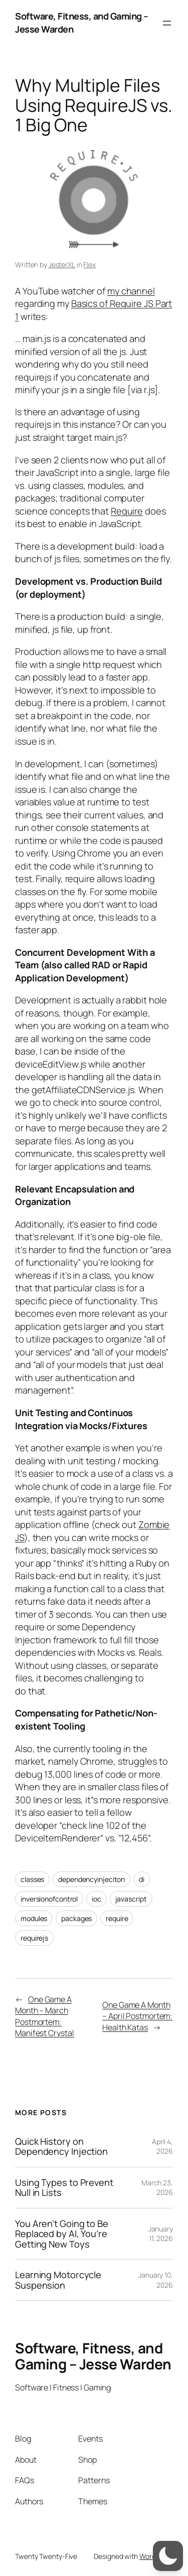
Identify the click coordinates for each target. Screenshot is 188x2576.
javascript (131, 1899)
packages (76, 1918)
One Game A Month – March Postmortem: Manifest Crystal (44, 2016)
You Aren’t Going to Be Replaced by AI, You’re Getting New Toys (61, 2233)
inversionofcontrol (49, 1899)
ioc (96, 1899)
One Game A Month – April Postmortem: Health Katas (137, 2016)
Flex (89, 264)
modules (34, 1918)
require (117, 1918)
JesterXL (62, 264)
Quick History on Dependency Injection (61, 2146)
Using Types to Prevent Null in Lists (64, 2187)
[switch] (168, 2556)
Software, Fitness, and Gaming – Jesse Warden (93, 2355)
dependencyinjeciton (91, 1879)
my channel (131, 291)
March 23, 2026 (157, 2187)
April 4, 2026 (162, 2146)
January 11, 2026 (160, 2234)
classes (32, 1879)
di (141, 1879)
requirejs (34, 1938)
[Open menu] (167, 23)
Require (127, 511)
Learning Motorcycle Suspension (58, 2280)
